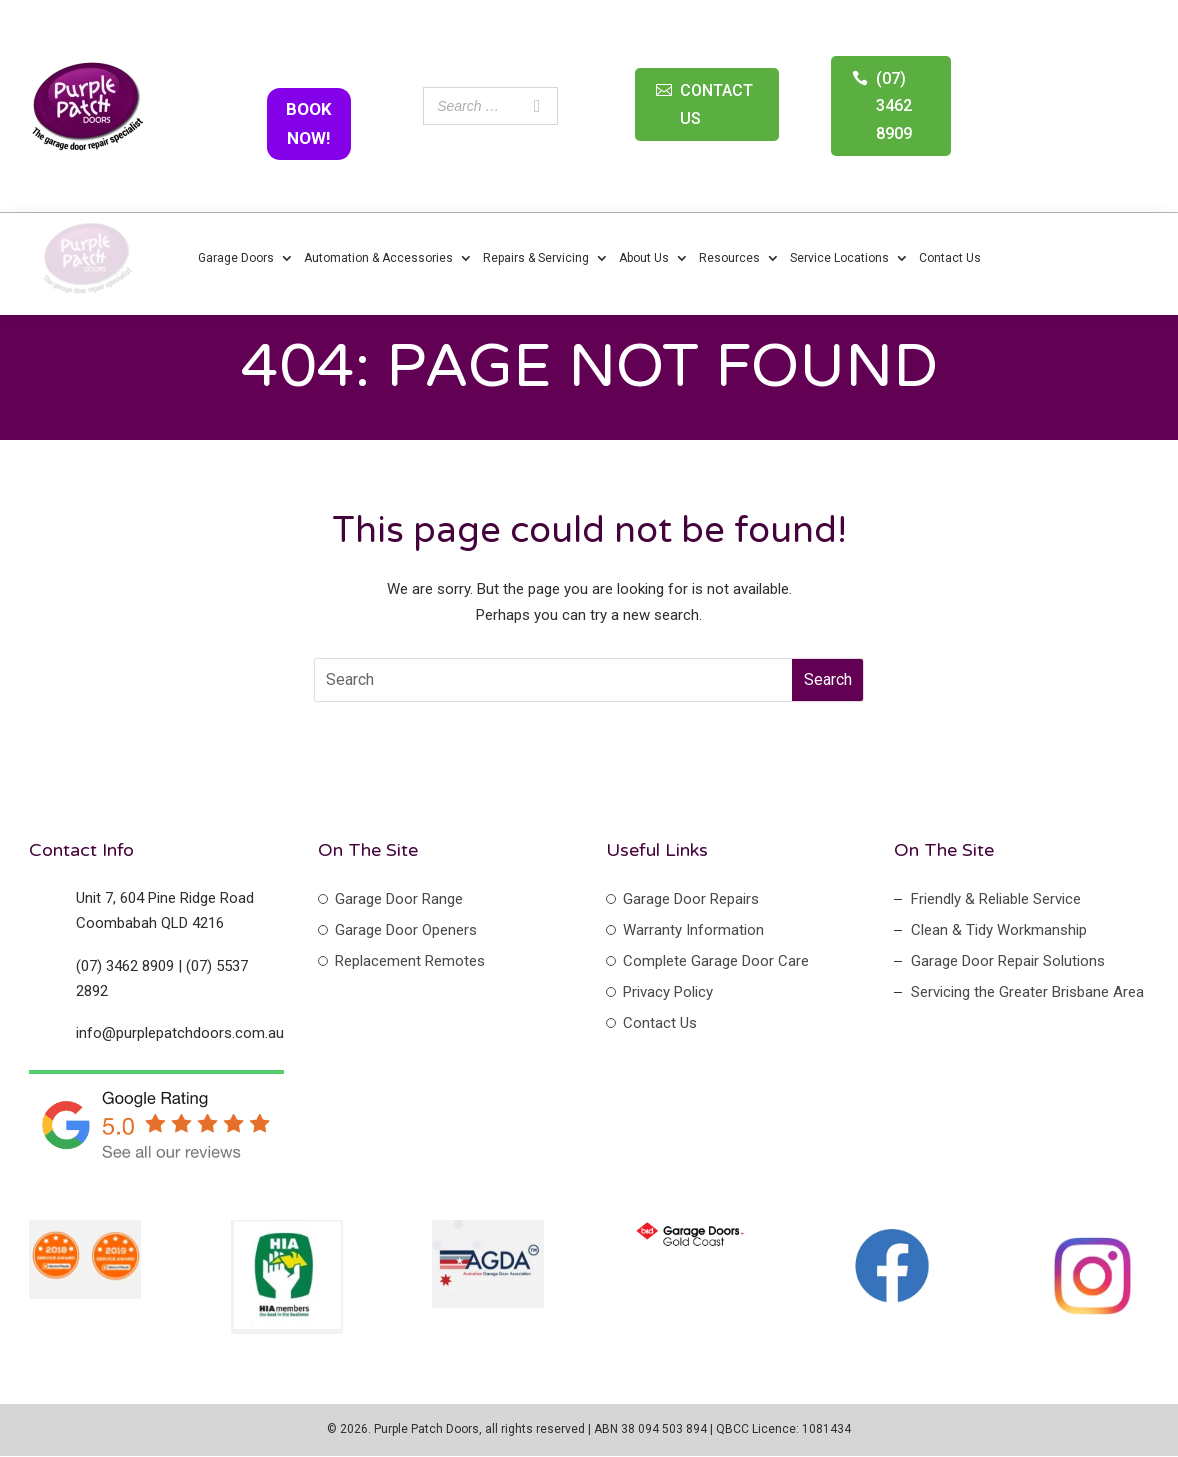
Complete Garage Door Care (716, 961)
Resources (729, 258)
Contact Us (950, 258)
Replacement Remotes (410, 961)
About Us (644, 258)
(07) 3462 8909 (894, 105)
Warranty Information (693, 930)
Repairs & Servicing (536, 258)
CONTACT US (716, 104)
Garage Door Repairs (691, 899)
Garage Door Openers (406, 930)
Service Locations (839, 258)
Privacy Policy (668, 992)
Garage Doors (236, 258)
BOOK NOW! (309, 123)
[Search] (537, 106)
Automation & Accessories (378, 258)
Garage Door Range (399, 899)
